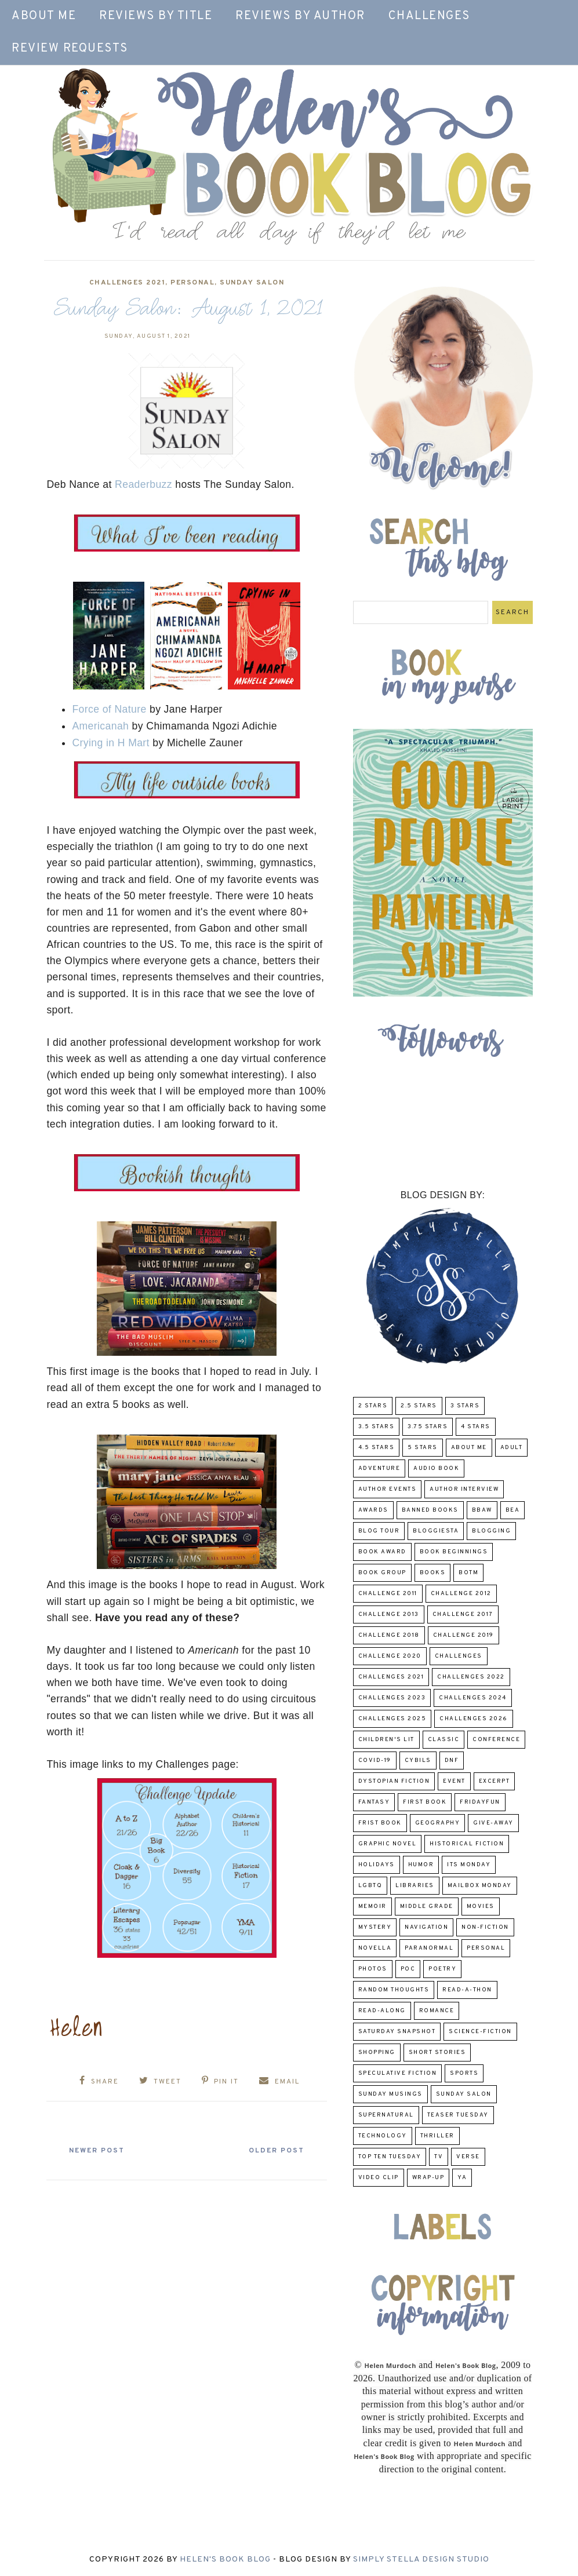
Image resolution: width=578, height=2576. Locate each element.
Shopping (376, 2052)
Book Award (382, 1552)
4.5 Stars (376, 1447)
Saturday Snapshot (397, 2031)
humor (421, 1865)
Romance (437, 2011)
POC (408, 1969)
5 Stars (423, 1447)
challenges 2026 (473, 1719)
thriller (437, 2136)
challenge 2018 (389, 1635)
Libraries (414, 1885)
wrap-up (428, 2177)
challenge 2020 (389, 1656)
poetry (442, 1969)
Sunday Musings (390, 2094)
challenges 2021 (127, 282)
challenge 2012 (461, 1593)
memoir (372, 1906)
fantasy (374, 1802)
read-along (382, 2011)
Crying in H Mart (111, 743)
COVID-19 (374, 1760)
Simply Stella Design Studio (421, 2559)
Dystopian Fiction (394, 1781)
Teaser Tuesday (458, 2115)
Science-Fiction (480, 2031)
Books (433, 1573)
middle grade (426, 1906)
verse (468, 2157)
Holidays (376, 1865)
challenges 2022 (471, 1677)
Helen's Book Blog (225, 2559)
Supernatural (386, 2115)
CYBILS (418, 1760)
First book (424, 1802)
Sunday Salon (252, 282)
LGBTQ (370, 1885)
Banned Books (430, 1510)
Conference (496, 1739)
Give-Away (493, 1823)
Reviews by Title (155, 16)
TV (438, 2157)
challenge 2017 (462, 1614)
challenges (458, 1656)
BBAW (482, 1510)
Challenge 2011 (387, 1593)
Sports (464, 2073)
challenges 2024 (473, 1698)
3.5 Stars (376, 1427)
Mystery (375, 1927)
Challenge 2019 (463, 1635)
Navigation (426, 1927)
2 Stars (373, 1406)
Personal (192, 282)
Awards (373, 1510)
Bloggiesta (436, 1531)
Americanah (100, 726)
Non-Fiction (485, 1927)
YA (462, 2177)
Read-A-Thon (467, 1990)
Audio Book (436, 1468)
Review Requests (70, 48)
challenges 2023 (392, 1698)
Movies (481, 1906)
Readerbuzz (143, 484)
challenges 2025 (392, 1719)
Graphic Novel (387, 1844)
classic (444, 1739)
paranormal (429, 1948)
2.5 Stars (419, 1406)
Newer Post (102, 2149)
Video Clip (378, 2177)
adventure (379, 1468)
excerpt (494, 1781)
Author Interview (464, 1489)
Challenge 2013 (388, 1614)
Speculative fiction (397, 2073)
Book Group (382, 1573)
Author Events (387, 1489)
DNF (452, 1760)
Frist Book (380, 1823)
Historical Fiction (467, 1844)
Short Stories (437, 2052)
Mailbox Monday (480, 1885)
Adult (511, 1447)
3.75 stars (428, 1427)
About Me (44, 16)
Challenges (429, 16)
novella (375, 1948)
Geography (437, 1823)
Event (454, 1781)
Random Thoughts (394, 1990)
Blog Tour (379, 1531)
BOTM (468, 1573)
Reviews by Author (300, 16)
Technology (382, 2136)
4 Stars (475, 1427)
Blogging (491, 1531)
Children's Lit (386, 1739)
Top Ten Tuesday (389, 2157)
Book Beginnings (454, 1552)
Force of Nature (109, 709)
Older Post (271, 2149)
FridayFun (480, 1802)
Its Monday (468, 1865)
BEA (513, 1510)
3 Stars (465, 1406)
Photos (372, 1969)
